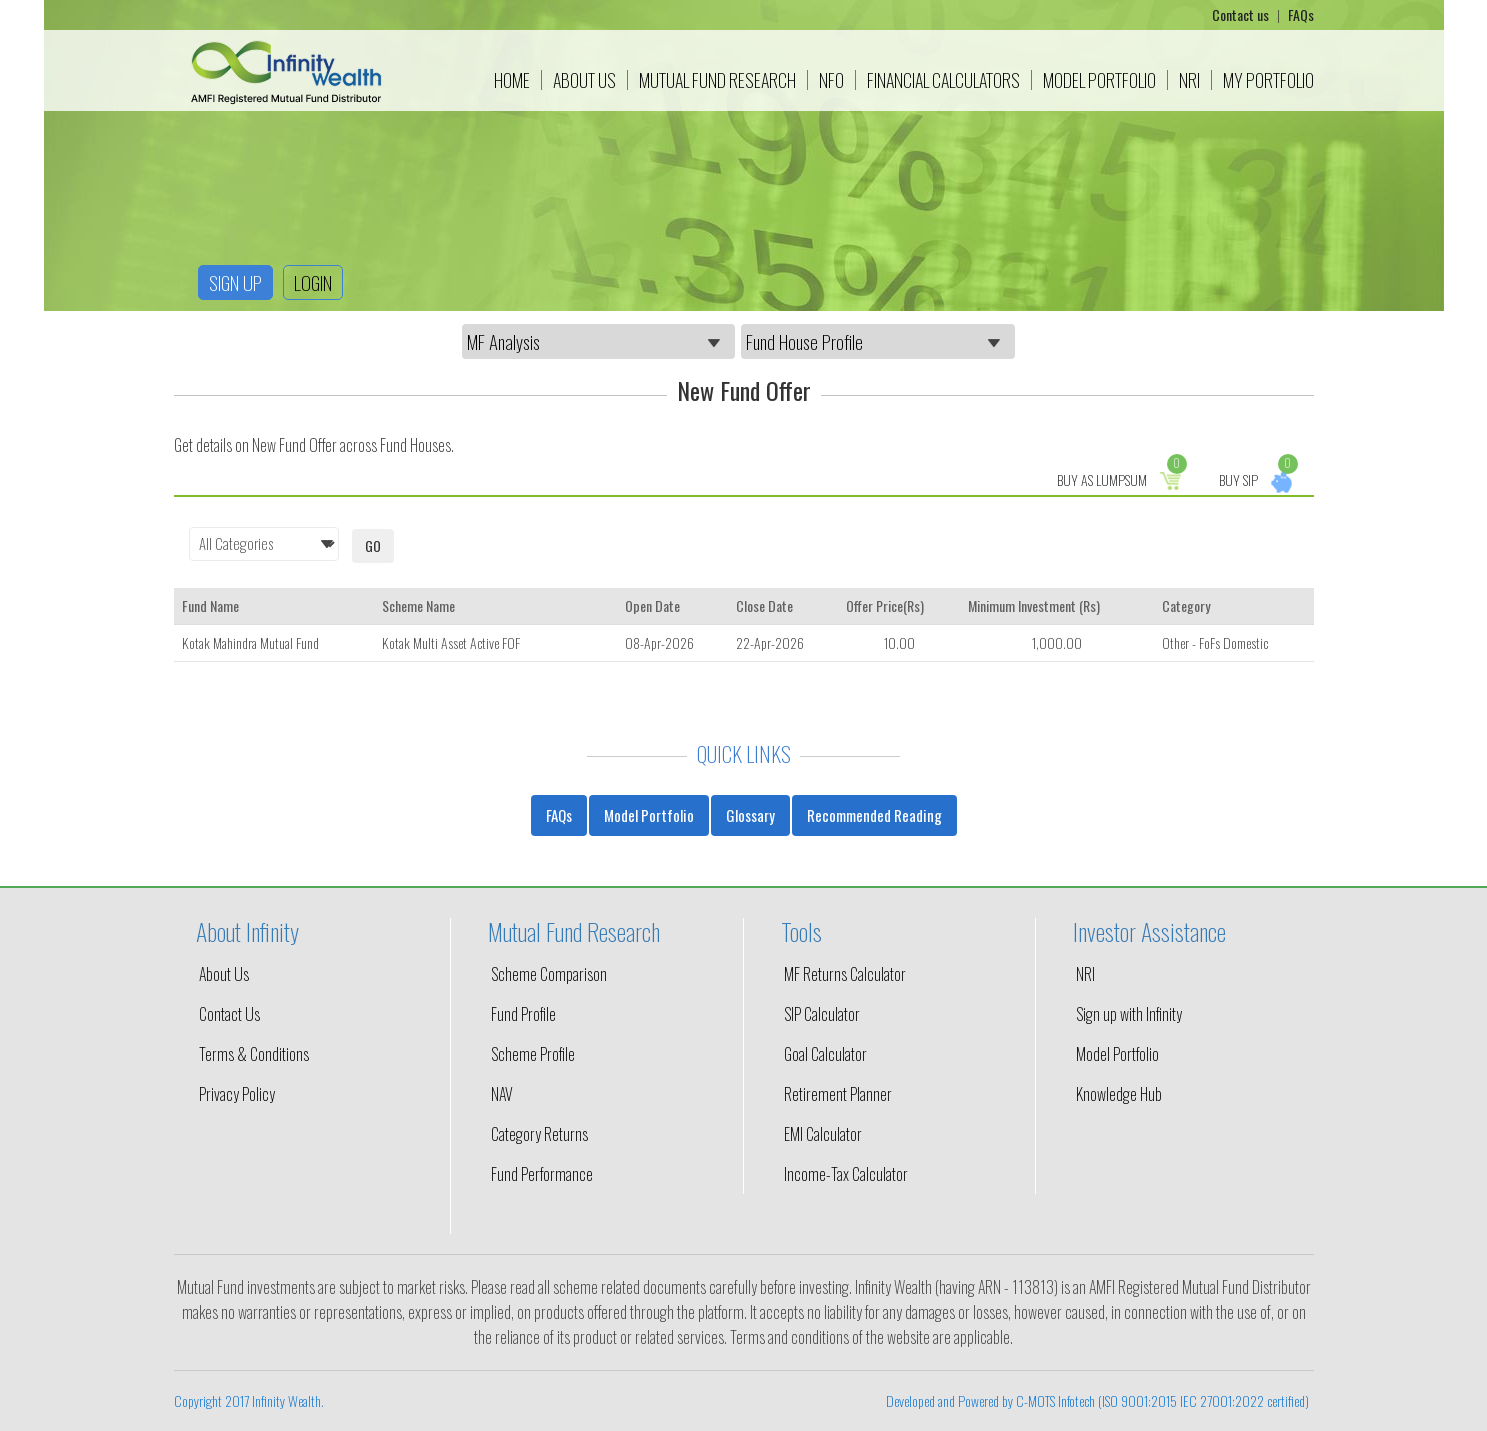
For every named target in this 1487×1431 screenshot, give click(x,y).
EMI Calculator (823, 1134)
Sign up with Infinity (1129, 1014)
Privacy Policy (237, 1094)
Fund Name (210, 605)
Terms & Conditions (254, 1054)
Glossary (750, 815)
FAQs (1301, 14)
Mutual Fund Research (717, 80)
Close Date (764, 605)
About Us (584, 80)
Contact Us (229, 1014)
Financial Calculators (943, 80)
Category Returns (539, 1134)
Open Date (652, 605)
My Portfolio (1268, 80)
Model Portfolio (1099, 80)
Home (512, 80)
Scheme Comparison (549, 974)
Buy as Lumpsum (1122, 478)
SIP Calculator (822, 1014)
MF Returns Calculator (845, 974)
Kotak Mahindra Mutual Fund (250, 642)
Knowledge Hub (1119, 1094)
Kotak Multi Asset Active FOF (451, 642)
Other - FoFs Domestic (1215, 642)
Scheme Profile (533, 1054)
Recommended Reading (874, 815)
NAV (502, 1094)
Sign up (235, 282)
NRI (1189, 80)
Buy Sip (1258, 478)
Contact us (1242, 14)
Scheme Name (418, 605)
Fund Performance (542, 1174)
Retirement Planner (838, 1094)
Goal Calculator (825, 1054)
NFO (831, 80)
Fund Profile (523, 1014)
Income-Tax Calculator (846, 1174)
